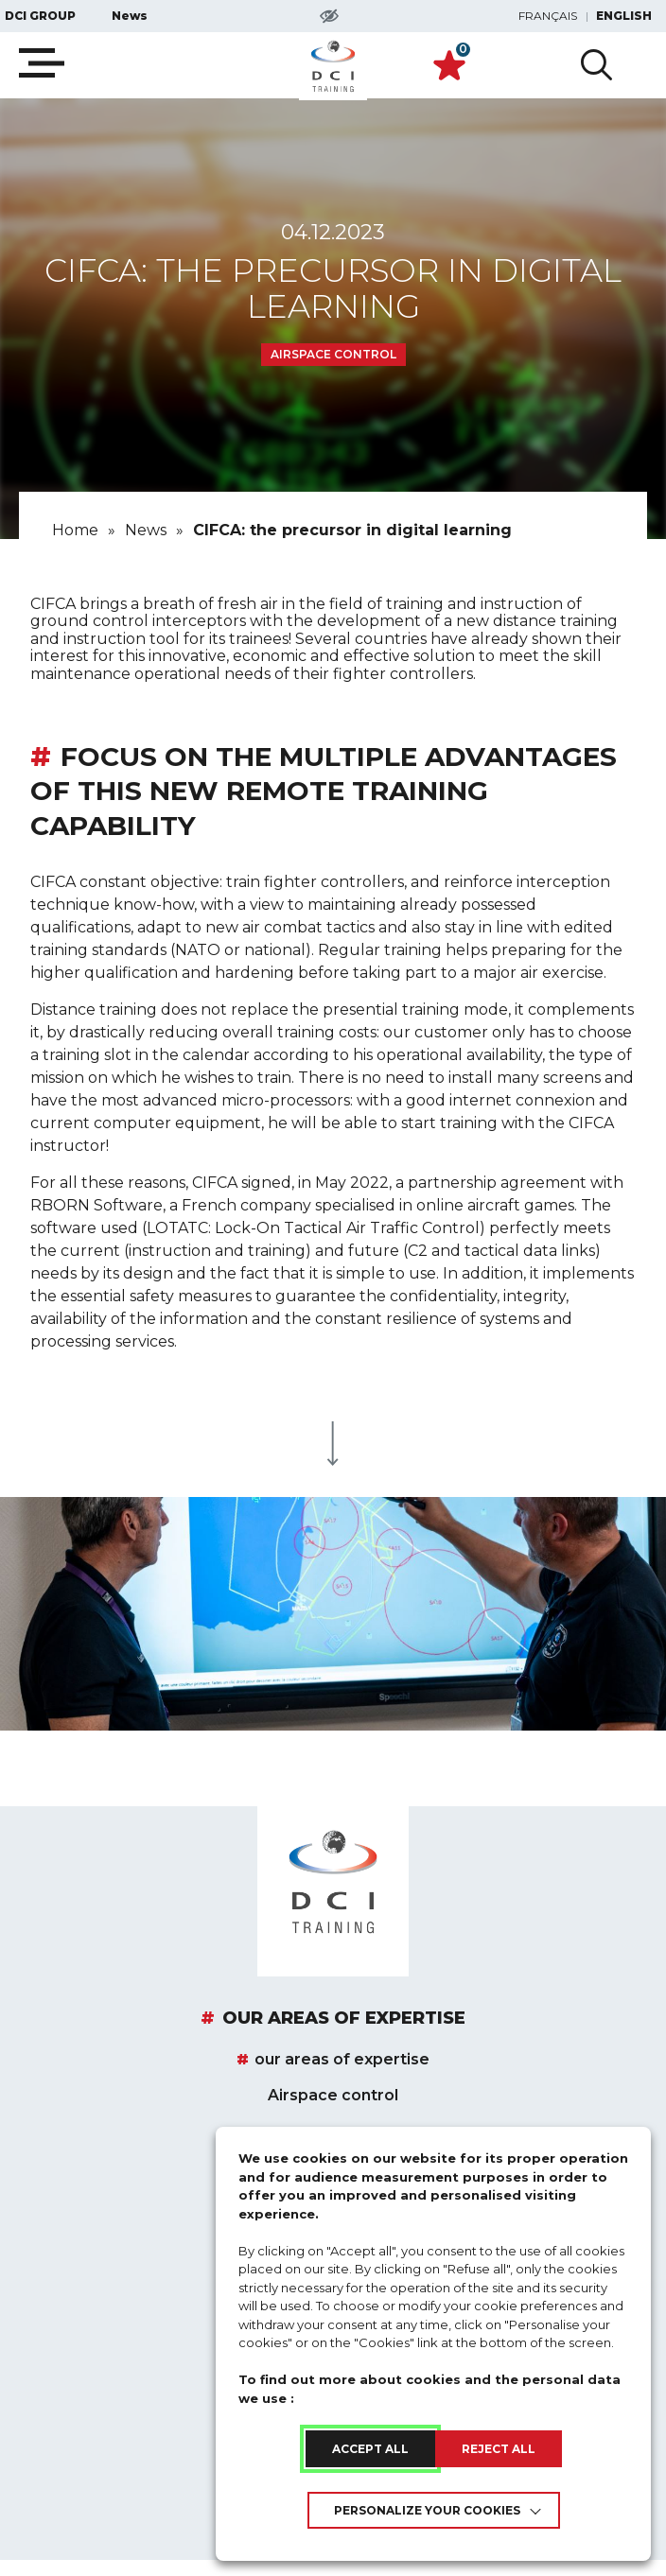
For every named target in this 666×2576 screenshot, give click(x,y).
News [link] (130, 16)
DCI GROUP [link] (40, 16)
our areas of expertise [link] (343, 2019)
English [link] (624, 16)
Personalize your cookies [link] (427, 2510)
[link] (333, 66)
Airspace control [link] (333, 2095)
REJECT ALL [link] (498, 2449)
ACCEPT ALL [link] (370, 2449)
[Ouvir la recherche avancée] (596, 64)
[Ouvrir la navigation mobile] (41, 63)
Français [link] (547, 16)
